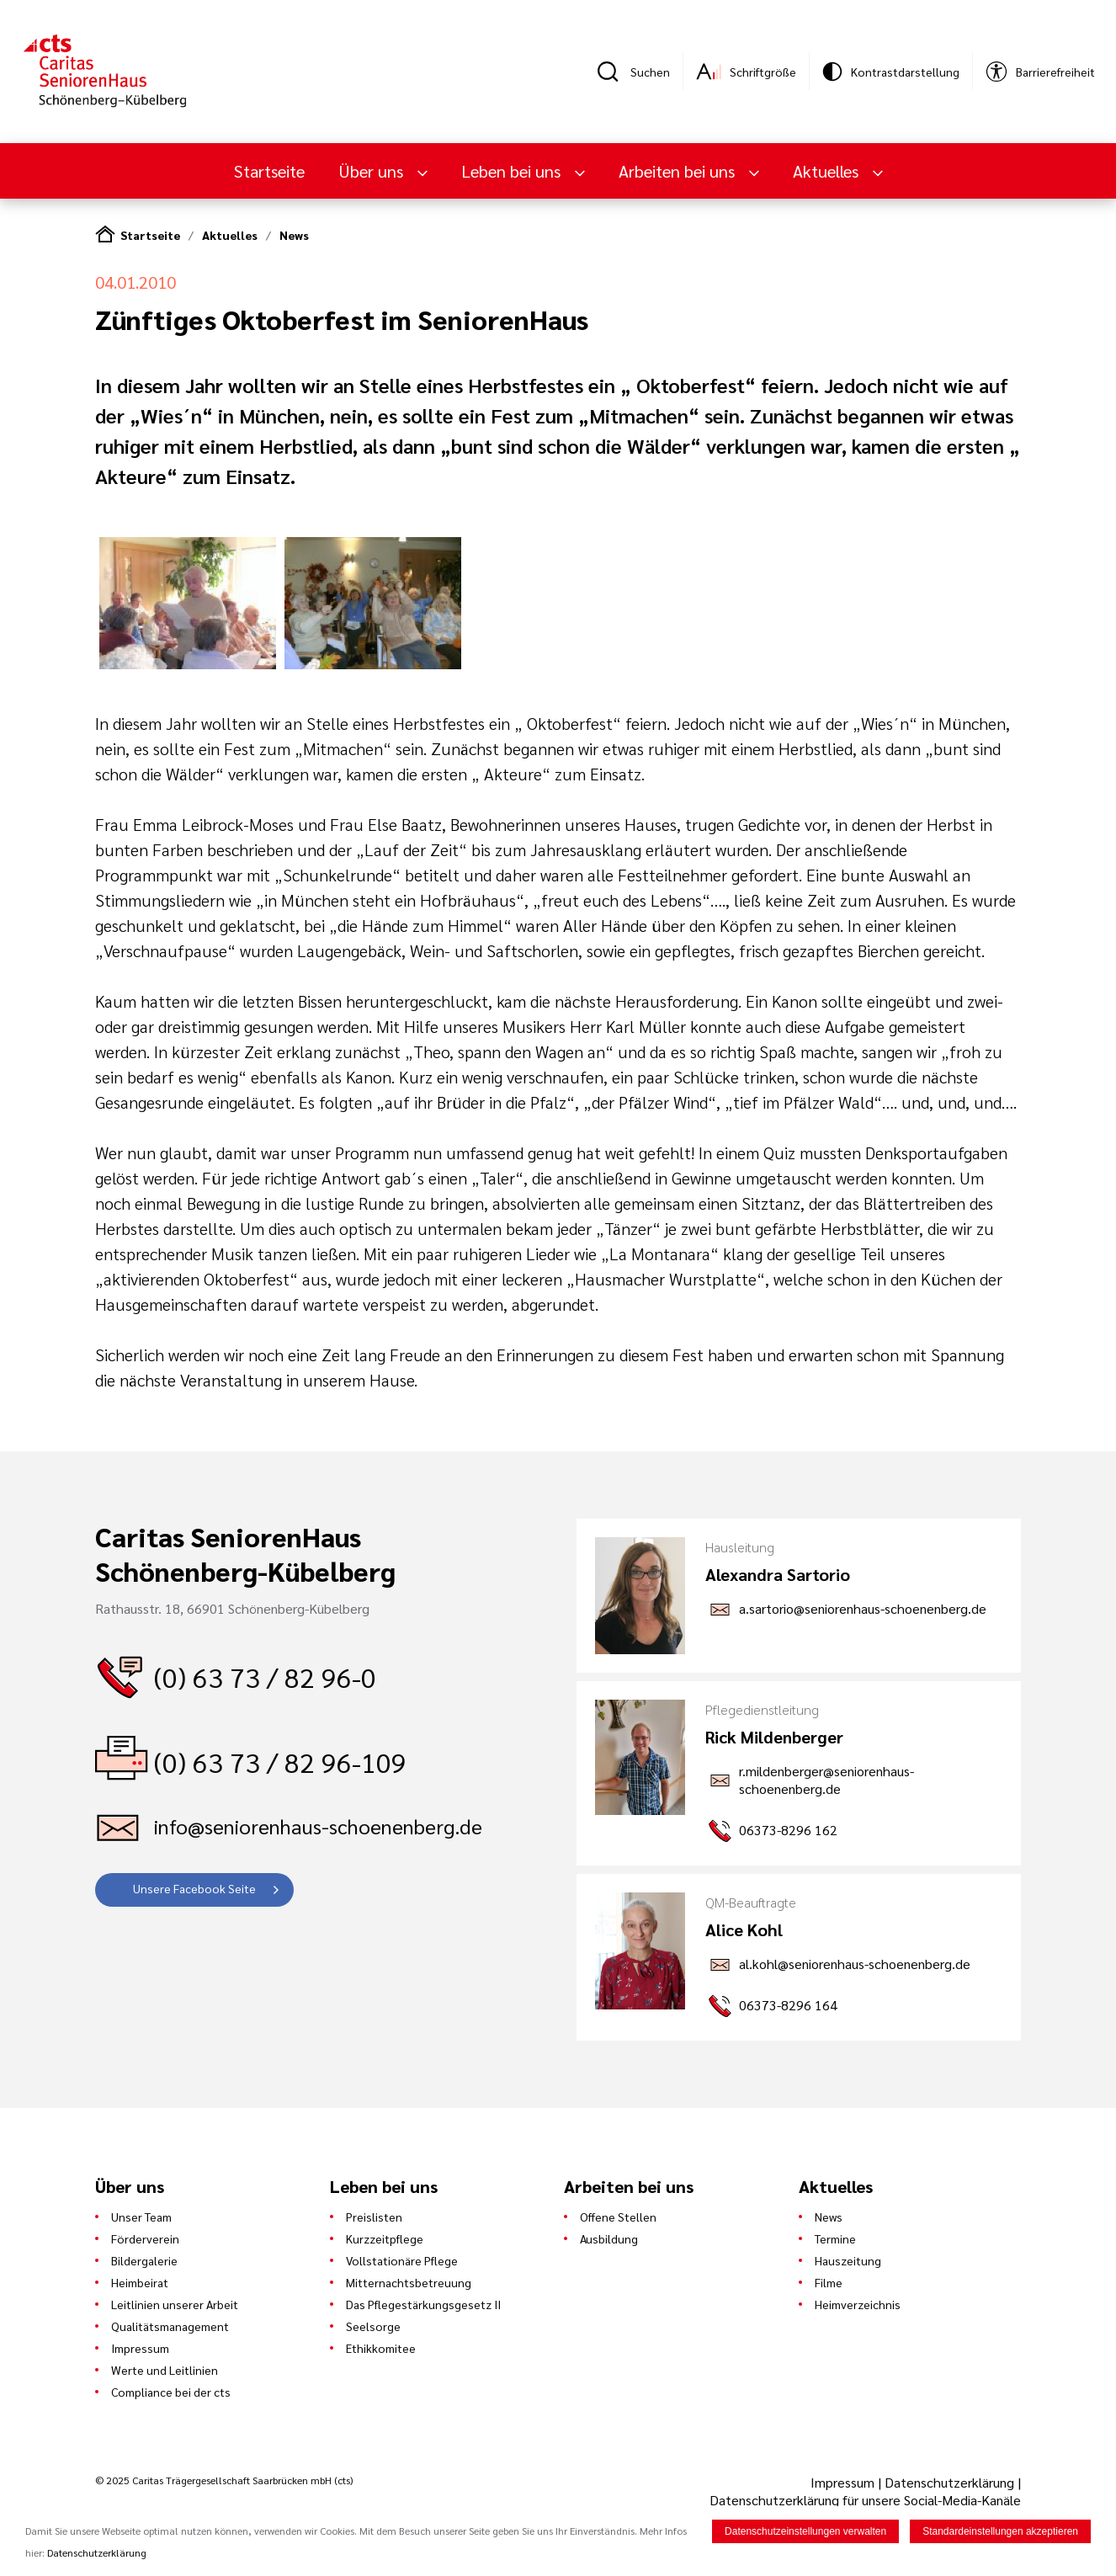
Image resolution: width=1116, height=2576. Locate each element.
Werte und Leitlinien (164, 2369)
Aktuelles (828, 171)
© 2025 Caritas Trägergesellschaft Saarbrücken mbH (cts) (224, 2480)
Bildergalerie (144, 2260)
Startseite (269, 171)
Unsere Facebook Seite (194, 1888)
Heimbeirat (139, 2282)
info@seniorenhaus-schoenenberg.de (318, 1825)
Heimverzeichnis (858, 2304)
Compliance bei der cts (171, 2391)
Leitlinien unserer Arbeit (174, 2304)
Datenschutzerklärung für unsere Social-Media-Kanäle (865, 2500)
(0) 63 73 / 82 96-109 (280, 1761)
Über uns (372, 171)
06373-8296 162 (788, 1830)
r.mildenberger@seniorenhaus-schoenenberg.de (826, 1779)
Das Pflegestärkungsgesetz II (423, 2304)
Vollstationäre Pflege (402, 2260)
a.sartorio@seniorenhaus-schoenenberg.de (862, 1608)
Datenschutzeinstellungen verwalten (805, 2532)
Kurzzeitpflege (384, 2238)
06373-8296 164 (788, 2005)
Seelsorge (373, 2326)
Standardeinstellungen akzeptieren (1000, 2532)
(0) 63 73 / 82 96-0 (265, 1676)
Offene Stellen (618, 2216)
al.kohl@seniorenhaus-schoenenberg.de (854, 1963)
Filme (828, 2282)
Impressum (140, 2347)
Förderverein (145, 2238)
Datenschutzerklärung (949, 2482)
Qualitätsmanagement (170, 2326)
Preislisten (374, 2216)
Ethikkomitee (381, 2347)
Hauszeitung (848, 2260)
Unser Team (141, 2216)
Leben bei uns (513, 171)
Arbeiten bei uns (679, 171)
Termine (835, 2238)
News (294, 234)
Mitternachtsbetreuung (408, 2282)
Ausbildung (609, 2238)
